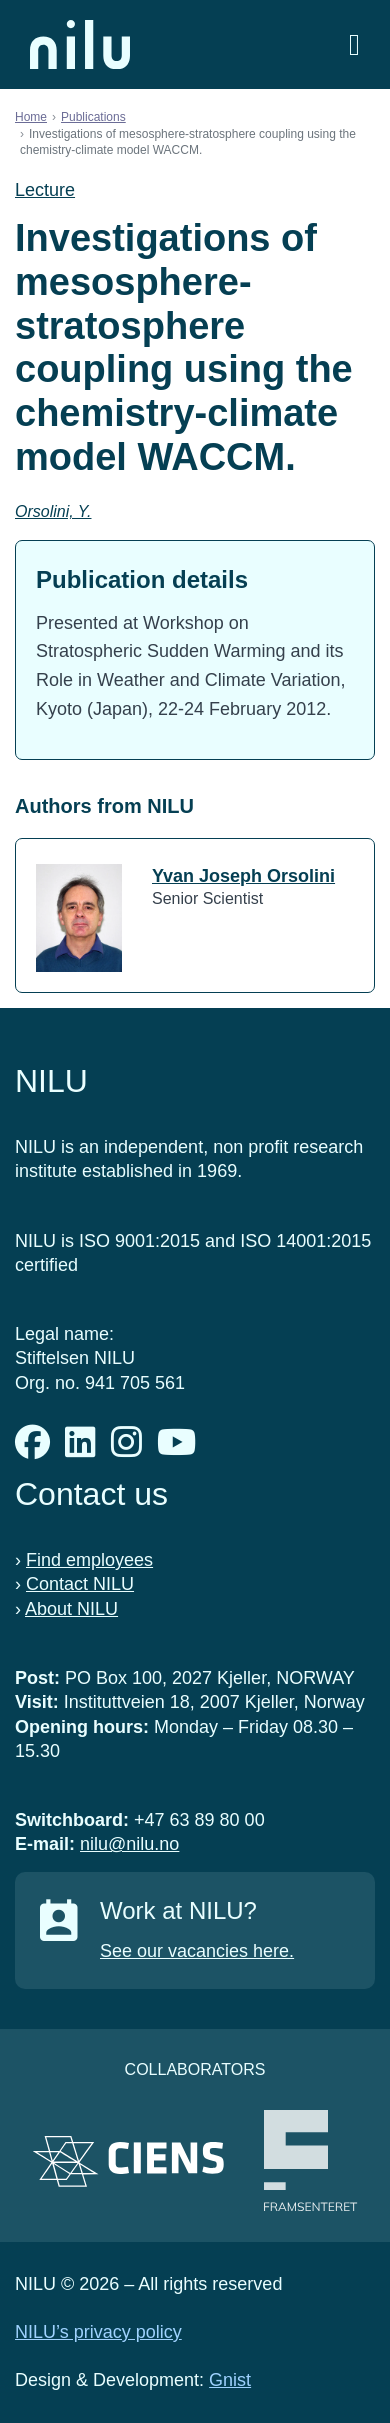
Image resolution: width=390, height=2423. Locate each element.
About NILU (71, 1609)
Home (31, 117)
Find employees (89, 1560)
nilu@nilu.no (129, 1844)
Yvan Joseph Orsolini (243, 876)
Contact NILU (80, 1584)
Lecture (45, 190)
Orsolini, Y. (53, 511)
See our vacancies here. (197, 1951)
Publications (93, 117)
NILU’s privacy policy (98, 2332)
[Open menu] (354, 44)
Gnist (230, 2380)
